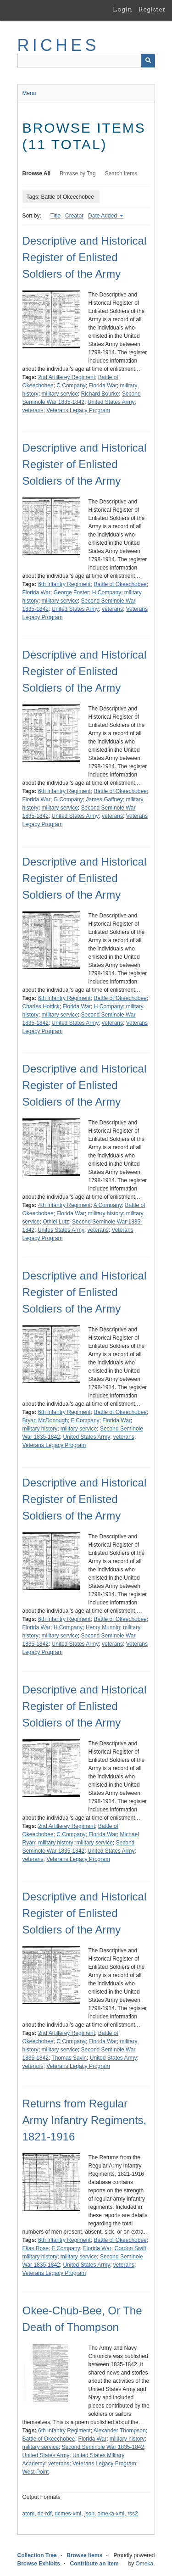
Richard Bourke (100, 394)
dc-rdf (45, 2513)
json (89, 2513)
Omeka (144, 2563)
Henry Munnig (103, 1627)
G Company (68, 799)
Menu (29, 93)
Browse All (36, 173)
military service (60, 394)
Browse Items (84, 2555)
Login (122, 9)
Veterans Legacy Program (78, 410)
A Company (108, 1205)
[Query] (86, 60)
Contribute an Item (94, 2563)
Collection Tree (37, 2555)
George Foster (71, 592)
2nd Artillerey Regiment (66, 377)
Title (55, 215)
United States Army (111, 402)
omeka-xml (111, 2513)
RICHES (58, 45)
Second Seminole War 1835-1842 (103, 2447)
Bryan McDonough (45, 1420)
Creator (74, 215)
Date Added (103, 215)
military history (105, 1213)
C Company (70, 385)
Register (152, 9)
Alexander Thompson (120, 2430)
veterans (33, 410)
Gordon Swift (130, 2248)
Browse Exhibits (38, 2563)
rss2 (133, 2513)
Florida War (103, 385)
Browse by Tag (78, 173)
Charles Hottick (41, 1006)
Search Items (121, 173)
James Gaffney (104, 799)
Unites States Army (61, 1230)
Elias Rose (35, 2248)
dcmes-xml (68, 2513)
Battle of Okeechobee (120, 584)
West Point (35, 2472)
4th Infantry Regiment (64, 1205)
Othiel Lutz (56, 1221)
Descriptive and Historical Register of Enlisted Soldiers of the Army (84, 257)
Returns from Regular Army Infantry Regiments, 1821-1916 (84, 2120)
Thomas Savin (69, 2058)
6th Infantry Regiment (64, 584)
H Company (106, 592)
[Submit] (148, 60)
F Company (85, 1420)
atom (28, 2513)
